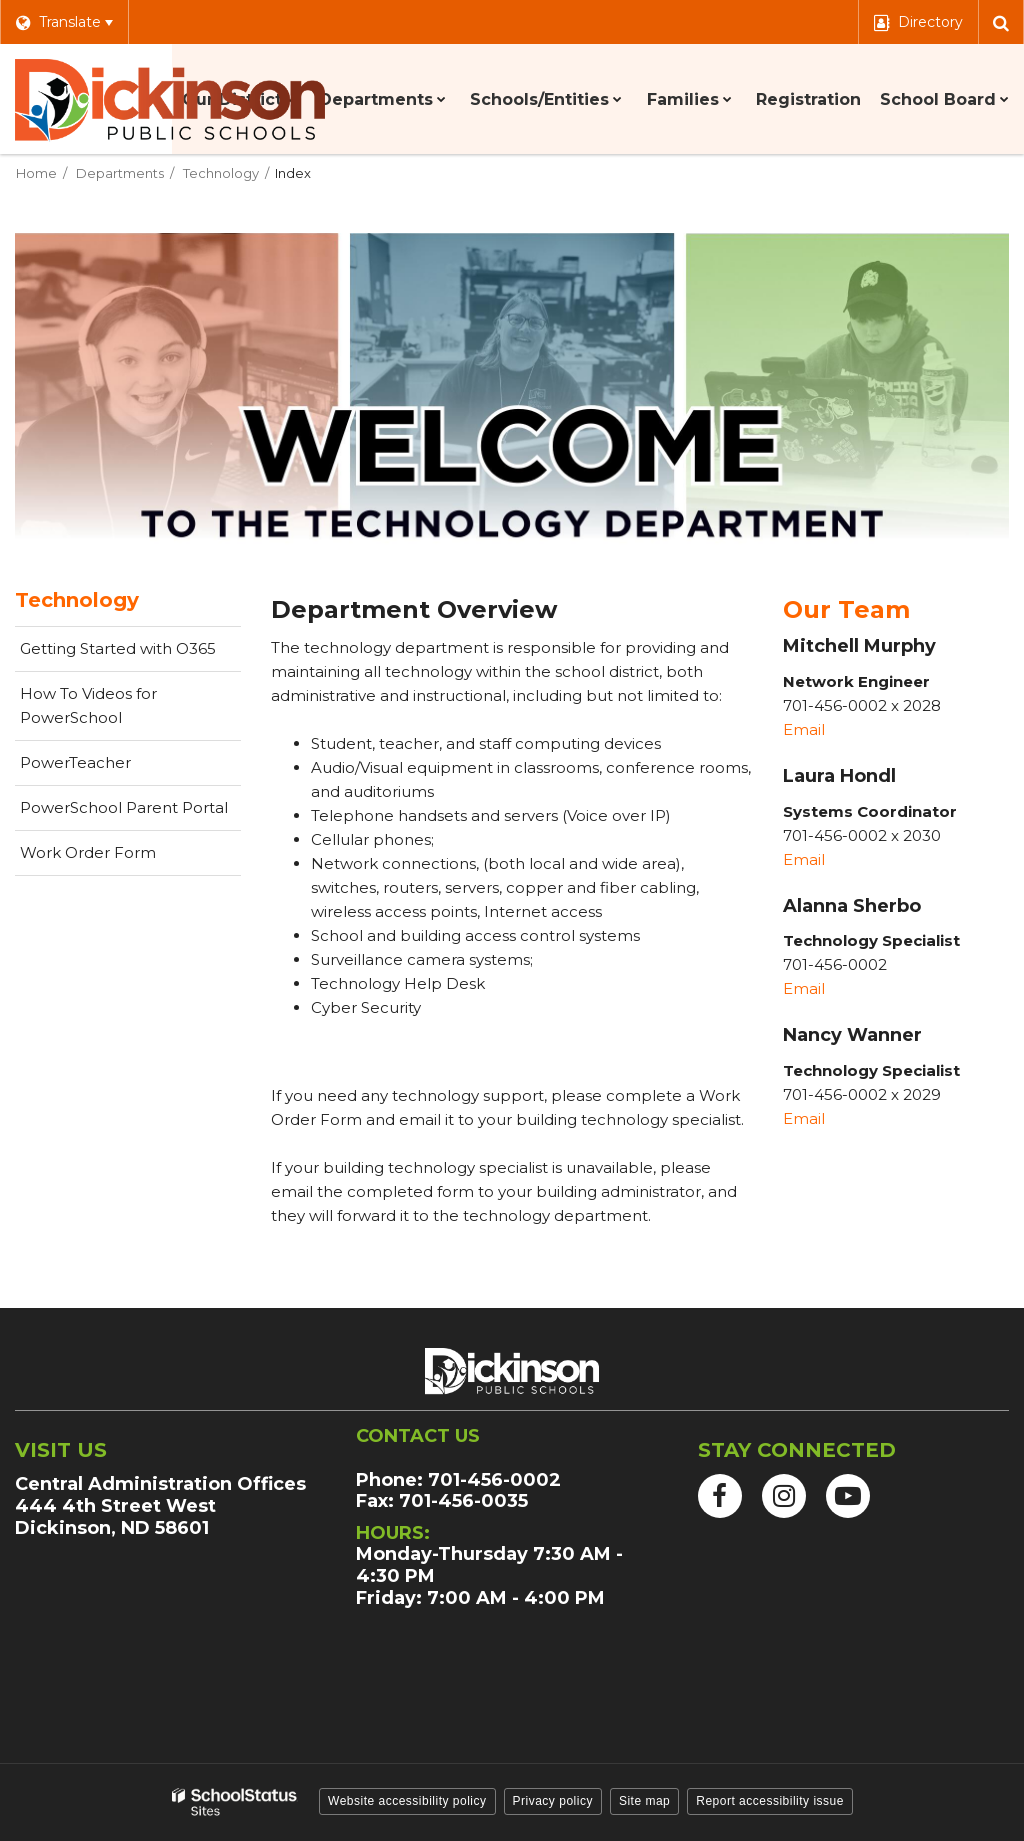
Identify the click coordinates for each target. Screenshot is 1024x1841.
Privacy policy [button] (553, 1801)
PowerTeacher (107, 768)
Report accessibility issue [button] (770, 1801)
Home (36, 173)
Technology (221, 173)
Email (806, 729)
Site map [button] (644, 1801)
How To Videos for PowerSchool (102, 712)
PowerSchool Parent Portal (130, 813)
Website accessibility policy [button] (407, 1801)
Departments (120, 173)
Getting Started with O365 (130, 654)
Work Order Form (119, 858)
